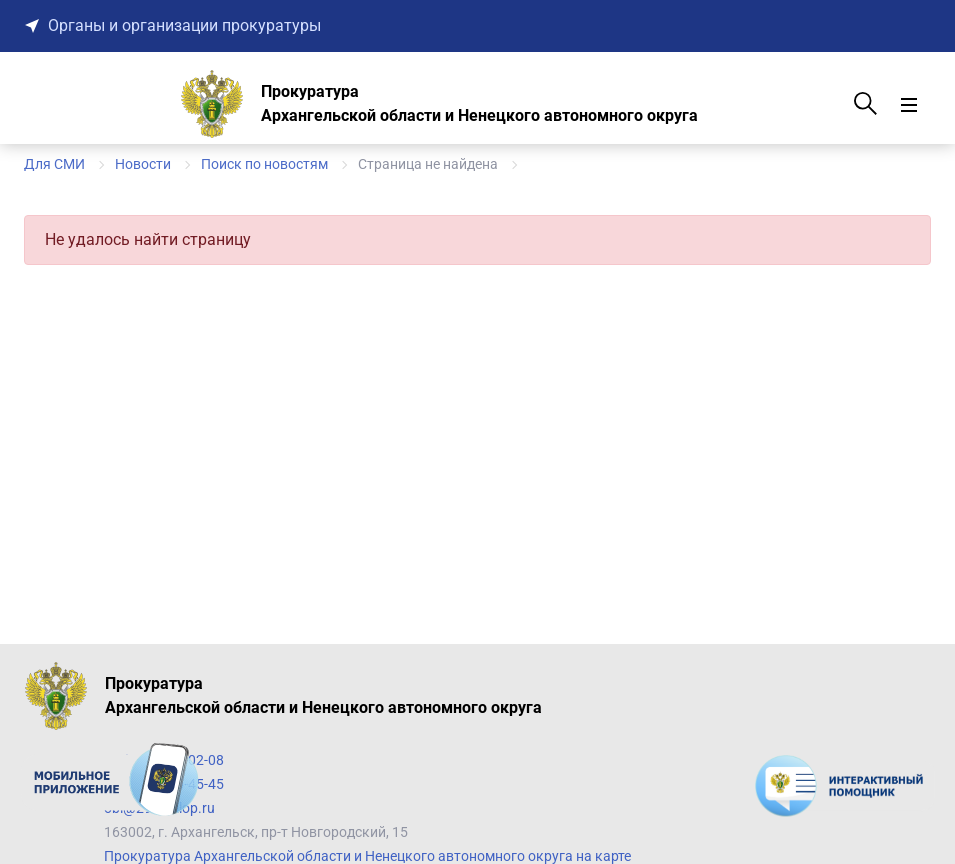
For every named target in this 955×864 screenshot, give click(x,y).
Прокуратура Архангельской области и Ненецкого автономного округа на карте (367, 856)
